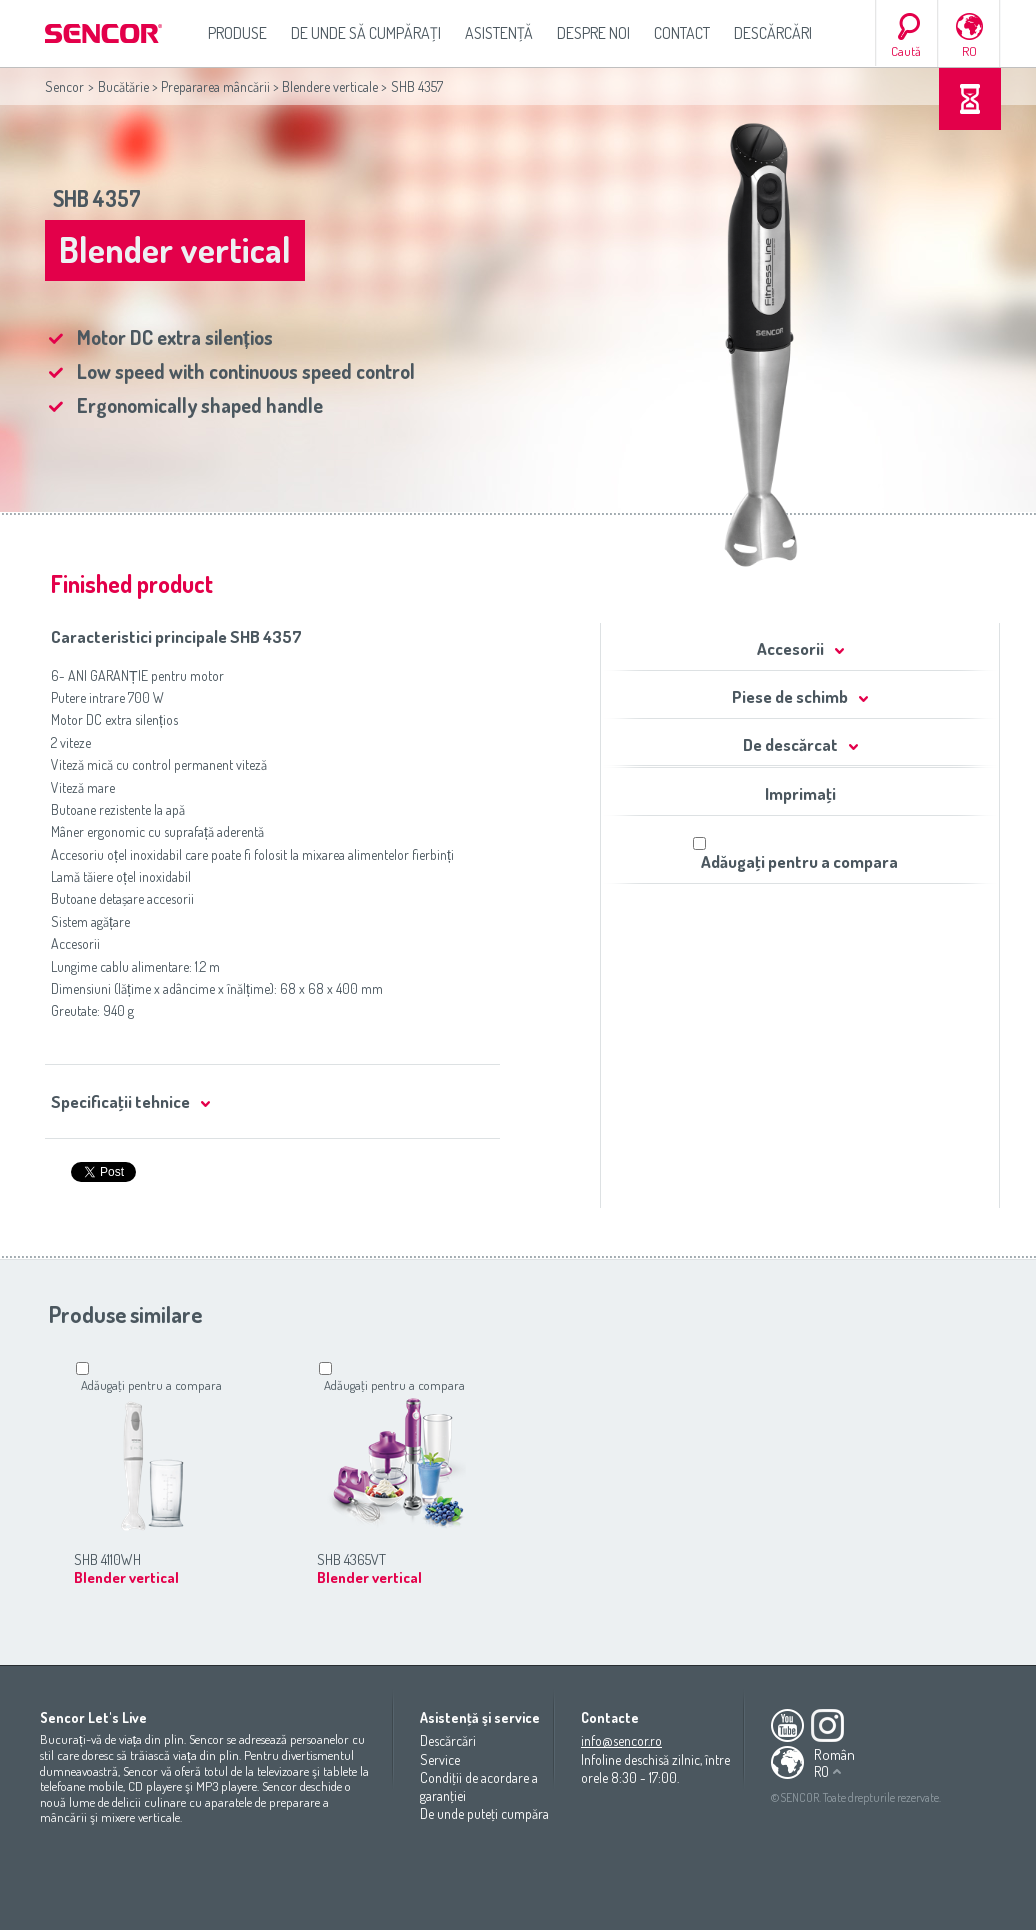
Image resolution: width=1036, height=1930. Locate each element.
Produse (237, 33)
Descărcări (773, 33)
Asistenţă (499, 33)
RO (969, 51)
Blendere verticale (330, 86)
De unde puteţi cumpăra (484, 1813)
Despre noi (593, 33)
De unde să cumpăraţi (366, 33)
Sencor (64, 86)
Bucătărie (123, 86)
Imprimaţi (800, 793)
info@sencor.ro (621, 1740)
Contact (682, 33)
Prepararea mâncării (215, 86)
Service (440, 1759)
